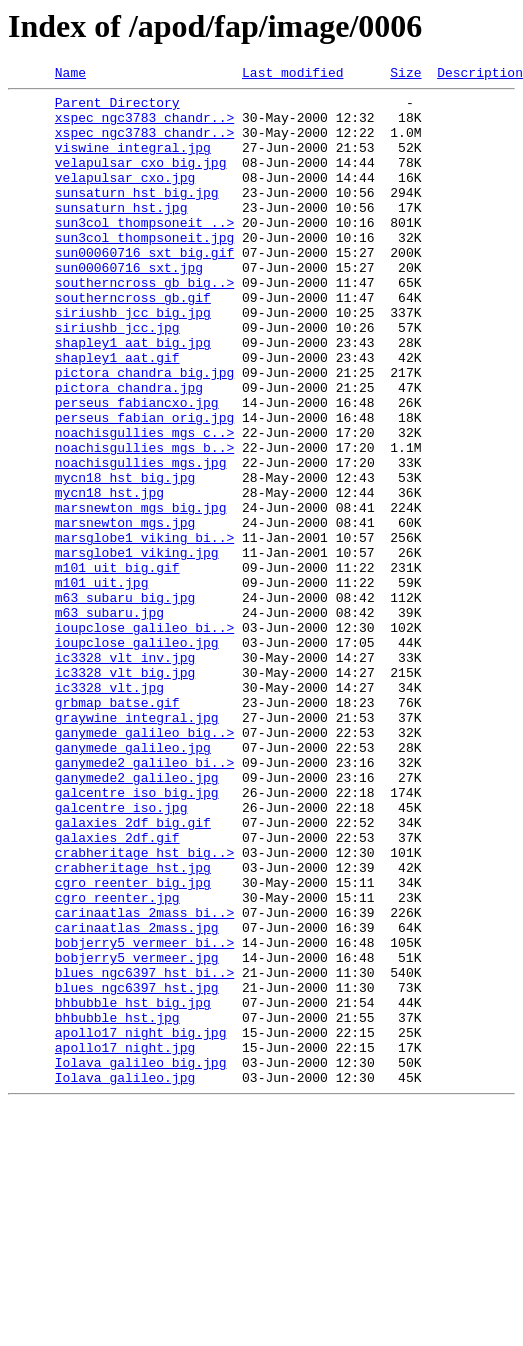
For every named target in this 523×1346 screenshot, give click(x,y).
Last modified (292, 75)
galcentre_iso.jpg (121, 954)
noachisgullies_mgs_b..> (144, 522)
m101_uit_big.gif (117, 666)
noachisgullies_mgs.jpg (141, 540)
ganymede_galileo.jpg (133, 882)
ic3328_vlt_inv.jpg (125, 774)
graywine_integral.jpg (137, 846)
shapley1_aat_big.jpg (133, 396)
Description (480, 75)
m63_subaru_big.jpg (125, 702)
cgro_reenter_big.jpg (133, 1044)
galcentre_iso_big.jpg (137, 936)
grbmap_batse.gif (117, 828)
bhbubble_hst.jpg (117, 1206)
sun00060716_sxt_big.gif (144, 288)
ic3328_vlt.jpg (109, 810)
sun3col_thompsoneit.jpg (144, 270)
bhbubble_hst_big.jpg (133, 1188)
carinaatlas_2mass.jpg (137, 1098)
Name (70, 75)
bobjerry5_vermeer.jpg (137, 1134)
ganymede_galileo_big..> (144, 864)
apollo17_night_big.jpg (141, 1224)
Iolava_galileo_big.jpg (141, 1260)
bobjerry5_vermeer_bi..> (144, 1116)
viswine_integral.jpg (133, 162)
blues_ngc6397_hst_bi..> (144, 1152)
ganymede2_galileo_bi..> (144, 900)
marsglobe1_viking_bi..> (144, 630)
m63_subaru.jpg (109, 720)
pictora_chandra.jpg (129, 450)
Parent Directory (117, 108)
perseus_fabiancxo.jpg (137, 468)
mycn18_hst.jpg (109, 576)
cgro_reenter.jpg (117, 1062)
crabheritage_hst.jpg (133, 1026)
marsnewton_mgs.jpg (125, 612)
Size (405, 75)
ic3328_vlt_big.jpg (125, 792)
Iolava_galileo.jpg (125, 1278)
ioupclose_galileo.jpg (137, 756)
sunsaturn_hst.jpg (121, 234)
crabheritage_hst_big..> (144, 1008)
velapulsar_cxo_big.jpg (141, 180)
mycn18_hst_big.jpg (125, 558)
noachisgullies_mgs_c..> (144, 504)
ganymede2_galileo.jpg (137, 918)
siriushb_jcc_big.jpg (133, 360)
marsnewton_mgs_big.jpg (141, 594)
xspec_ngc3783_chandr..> (144, 126)
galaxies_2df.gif (117, 990)
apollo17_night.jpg (125, 1242)
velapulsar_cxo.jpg (125, 198)
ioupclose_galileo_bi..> (144, 738)
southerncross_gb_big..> (144, 324)
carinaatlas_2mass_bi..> (144, 1080)
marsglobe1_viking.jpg (137, 648)
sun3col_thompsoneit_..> (144, 252)
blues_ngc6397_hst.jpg (137, 1170)
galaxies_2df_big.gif (133, 972)
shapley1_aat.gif (117, 414)
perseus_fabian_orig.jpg (144, 486)
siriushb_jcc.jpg (117, 378)
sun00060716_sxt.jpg (129, 306)
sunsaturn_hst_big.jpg (137, 216)
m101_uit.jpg (102, 684)
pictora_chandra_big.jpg (144, 432)
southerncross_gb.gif (133, 342)
